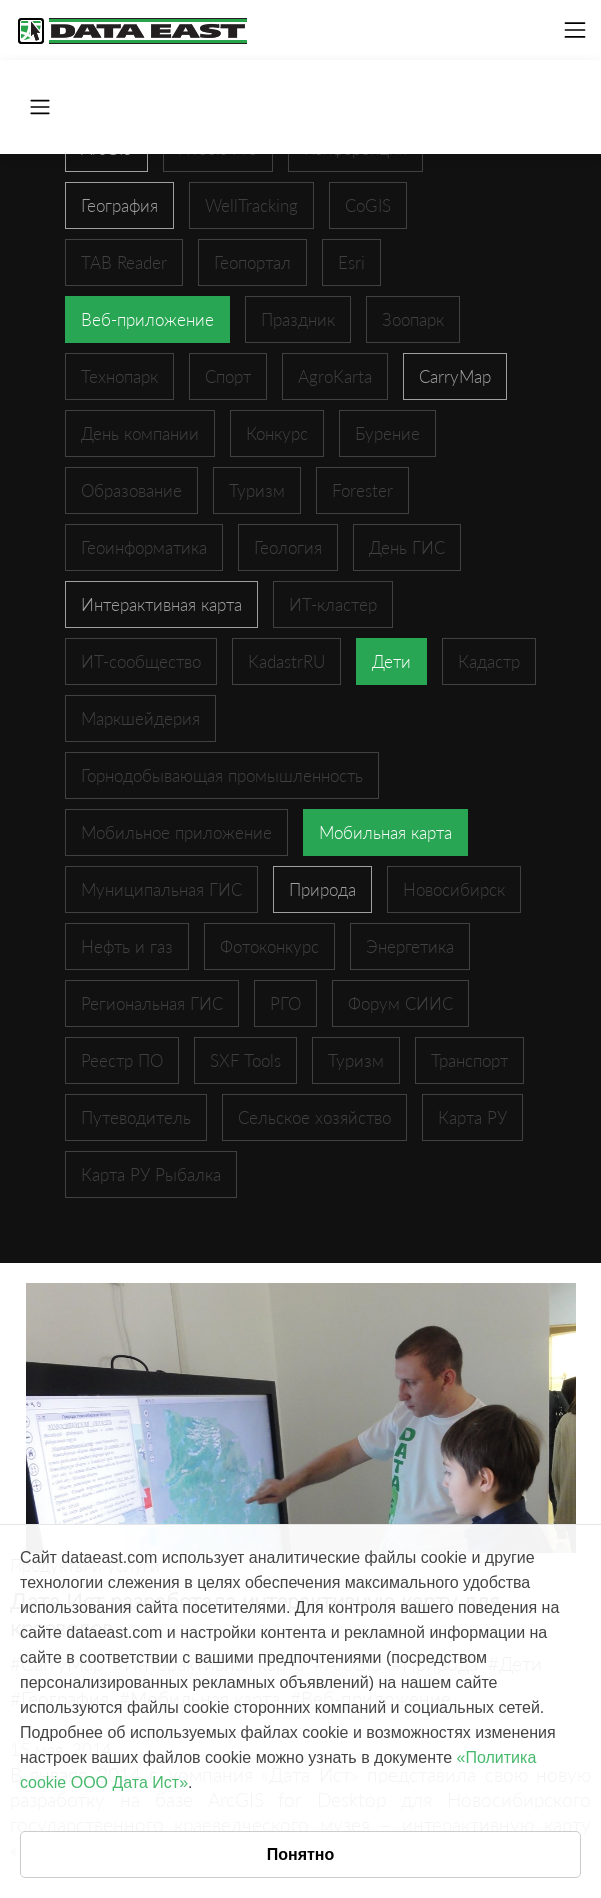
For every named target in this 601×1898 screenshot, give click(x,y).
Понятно (301, 1854)
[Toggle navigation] (575, 30)
